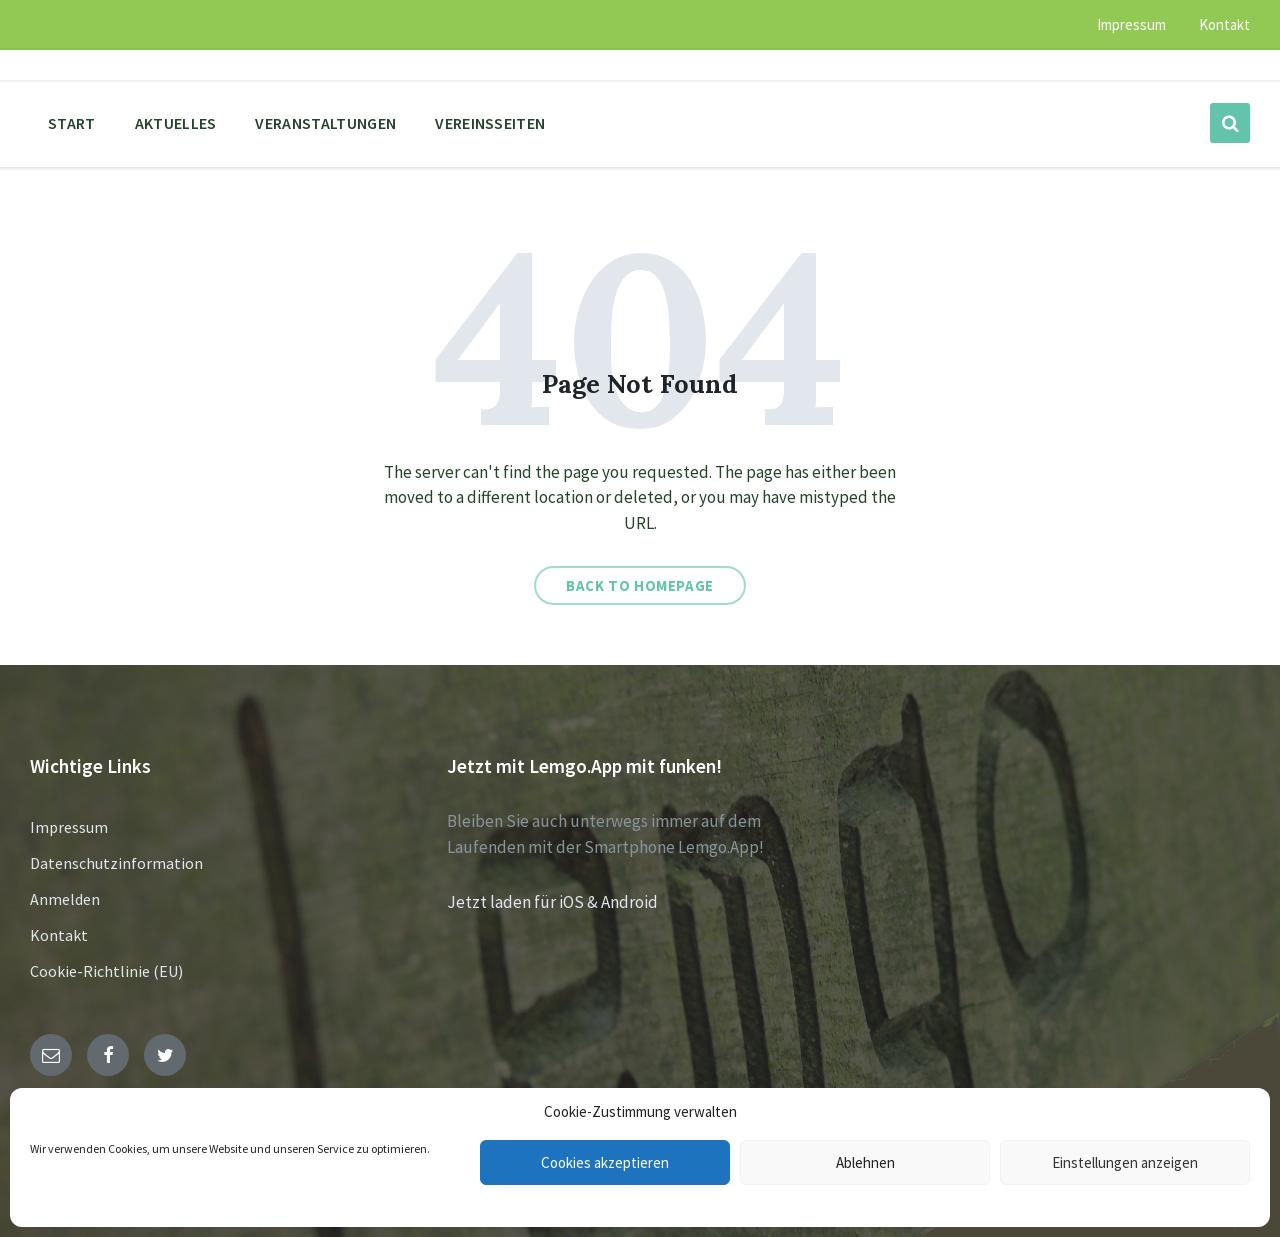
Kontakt (59, 935)
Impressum (69, 827)
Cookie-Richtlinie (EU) (106, 971)
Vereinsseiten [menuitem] (490, 123)
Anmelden (65, 899)
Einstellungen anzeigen (1125, 1162)
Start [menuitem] (72, 123)
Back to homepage (640, 585)
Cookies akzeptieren (605, 1162)
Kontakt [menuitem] (1224, 24)
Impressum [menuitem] (1131, 24)
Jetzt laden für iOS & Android (552, 902)
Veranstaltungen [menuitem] (325, 123)
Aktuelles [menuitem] (176, 123)
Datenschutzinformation (116, 863)
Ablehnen (865, 1162)
